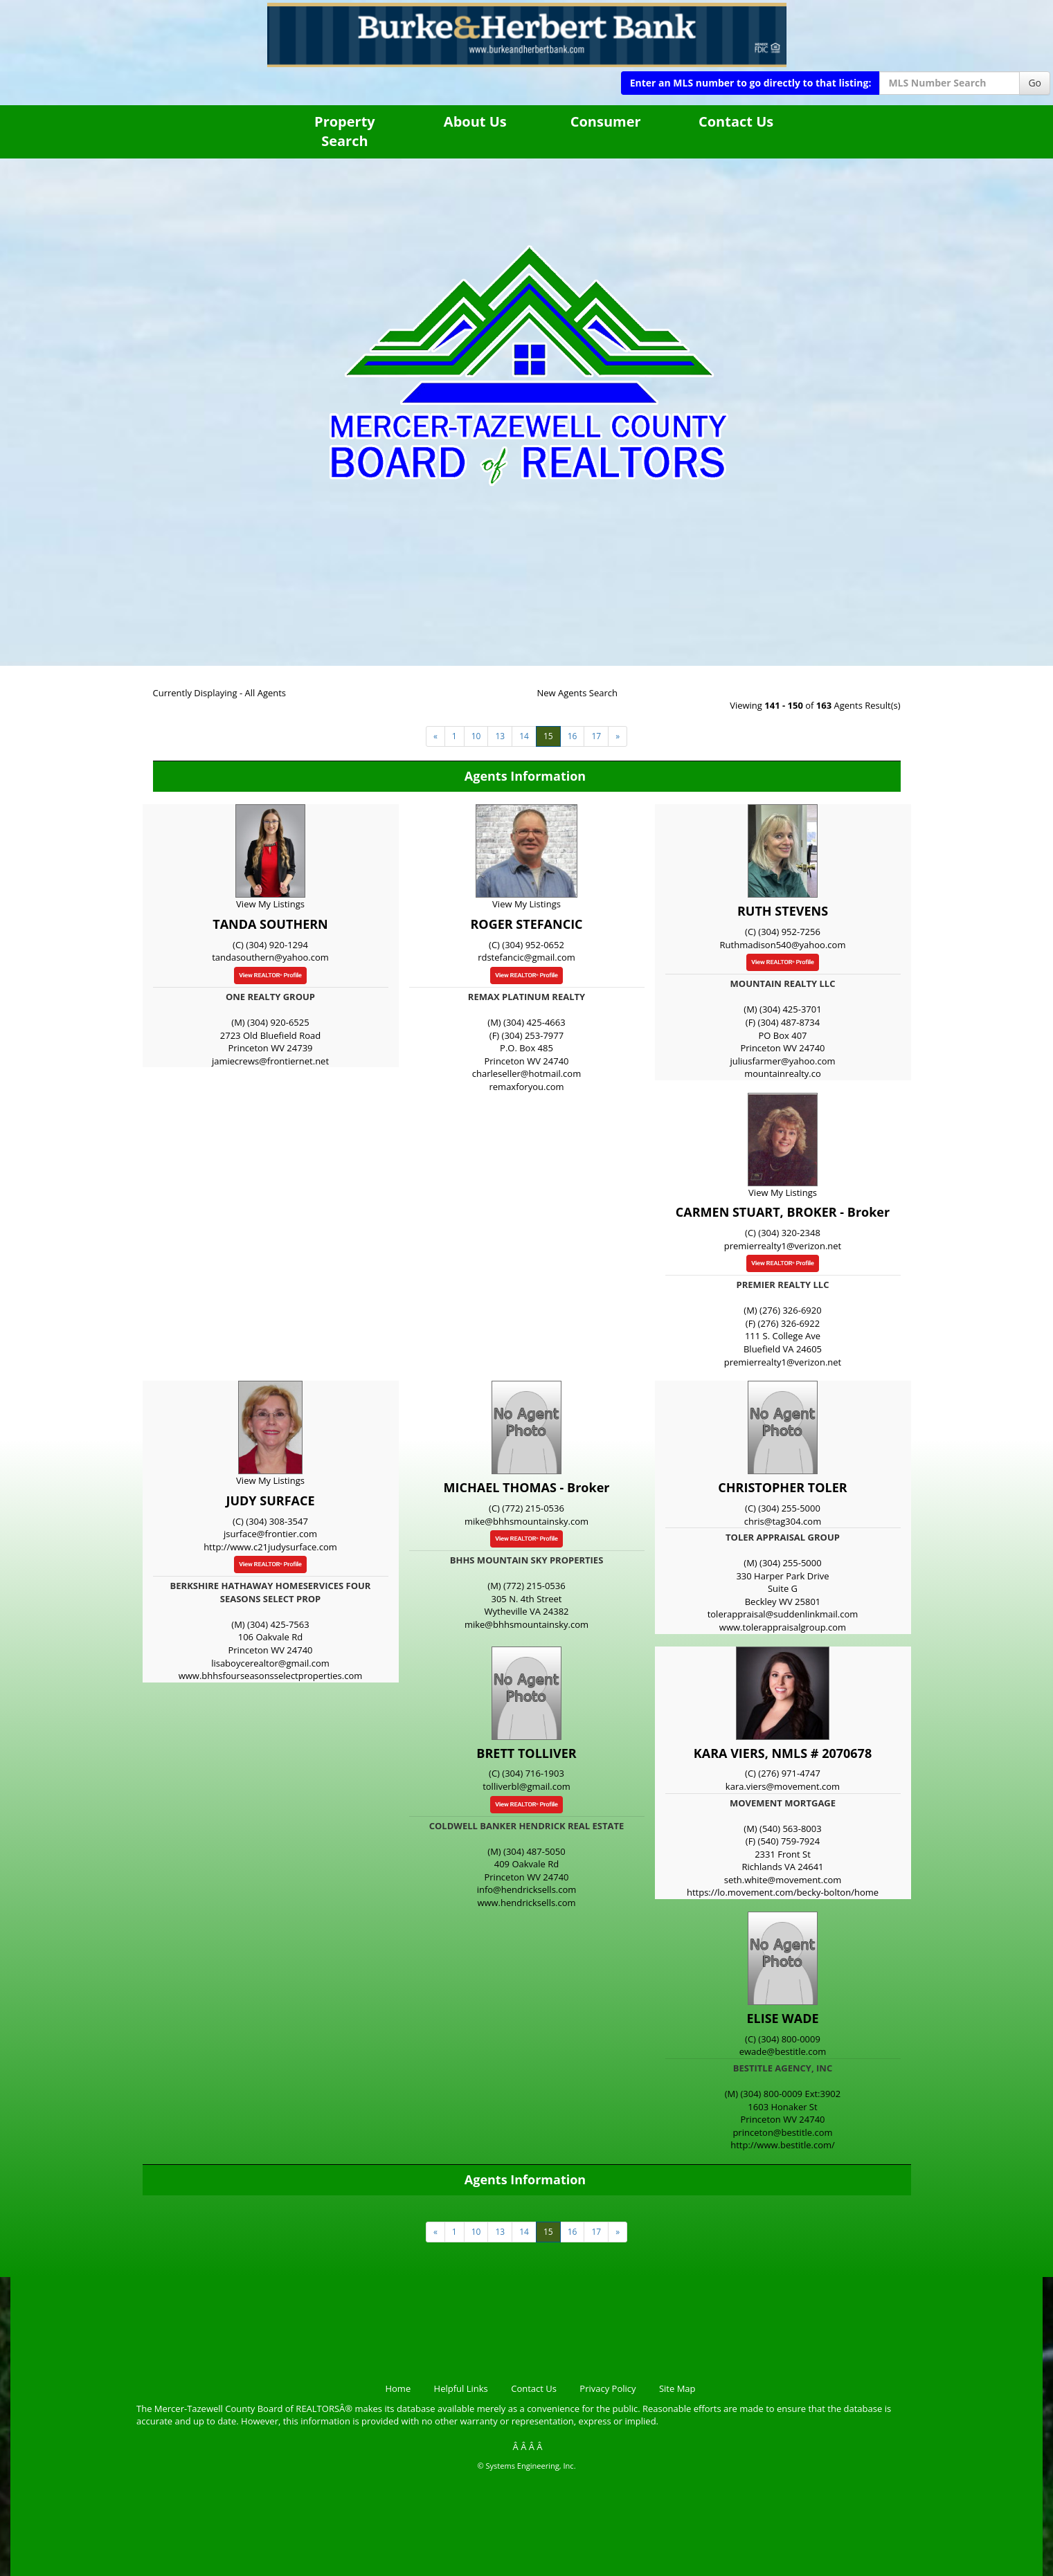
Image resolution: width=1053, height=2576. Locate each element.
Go (1034, 82)
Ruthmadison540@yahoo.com (783, 944)
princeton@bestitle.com (782, 2132)
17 (596, 736)
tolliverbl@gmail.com (526, 1786)
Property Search (344, 131)
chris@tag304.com (782, 1521)
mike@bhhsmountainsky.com (526, 1521)
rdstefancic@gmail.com (526, 957)
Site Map (677, 2388)
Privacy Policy (607, 2388)
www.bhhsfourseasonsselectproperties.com (271, 1675)
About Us (475, 121)
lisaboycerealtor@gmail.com (270, 1663)
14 (524, 736)
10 (476, 736)
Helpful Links (461, 2388)
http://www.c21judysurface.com (270, 1547)
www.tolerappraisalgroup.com (782, 1627)
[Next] (435, 736)
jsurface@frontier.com (270, 1533)
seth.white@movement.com (783, 1880)
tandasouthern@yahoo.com (270, 957)
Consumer (605, 121)
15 (548, 736)
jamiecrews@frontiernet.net (270, 1061)
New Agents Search (577, 693)
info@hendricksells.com (527, 1889)
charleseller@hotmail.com (526, 1073)
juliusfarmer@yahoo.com (782, 1061)
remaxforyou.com (526, 1086)
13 (500, 736)
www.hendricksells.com (526, 1902)
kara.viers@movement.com (783, 1786)
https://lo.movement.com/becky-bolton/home (783, 1892)
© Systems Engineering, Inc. (526, 2465)
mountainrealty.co (782, 1073)
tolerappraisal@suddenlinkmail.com (783, 1614)
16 (572, 736)
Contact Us (736, 121)
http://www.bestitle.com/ (782, 2145)
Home (398, 2388)
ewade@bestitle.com (783, 2051)
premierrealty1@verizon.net (782, 1246)
